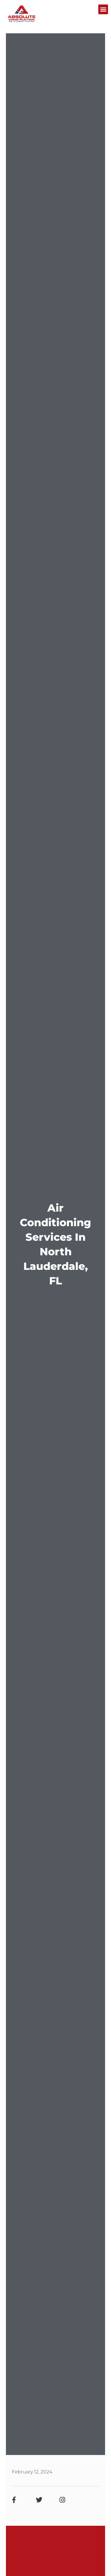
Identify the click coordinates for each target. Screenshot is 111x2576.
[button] (103, 9)
